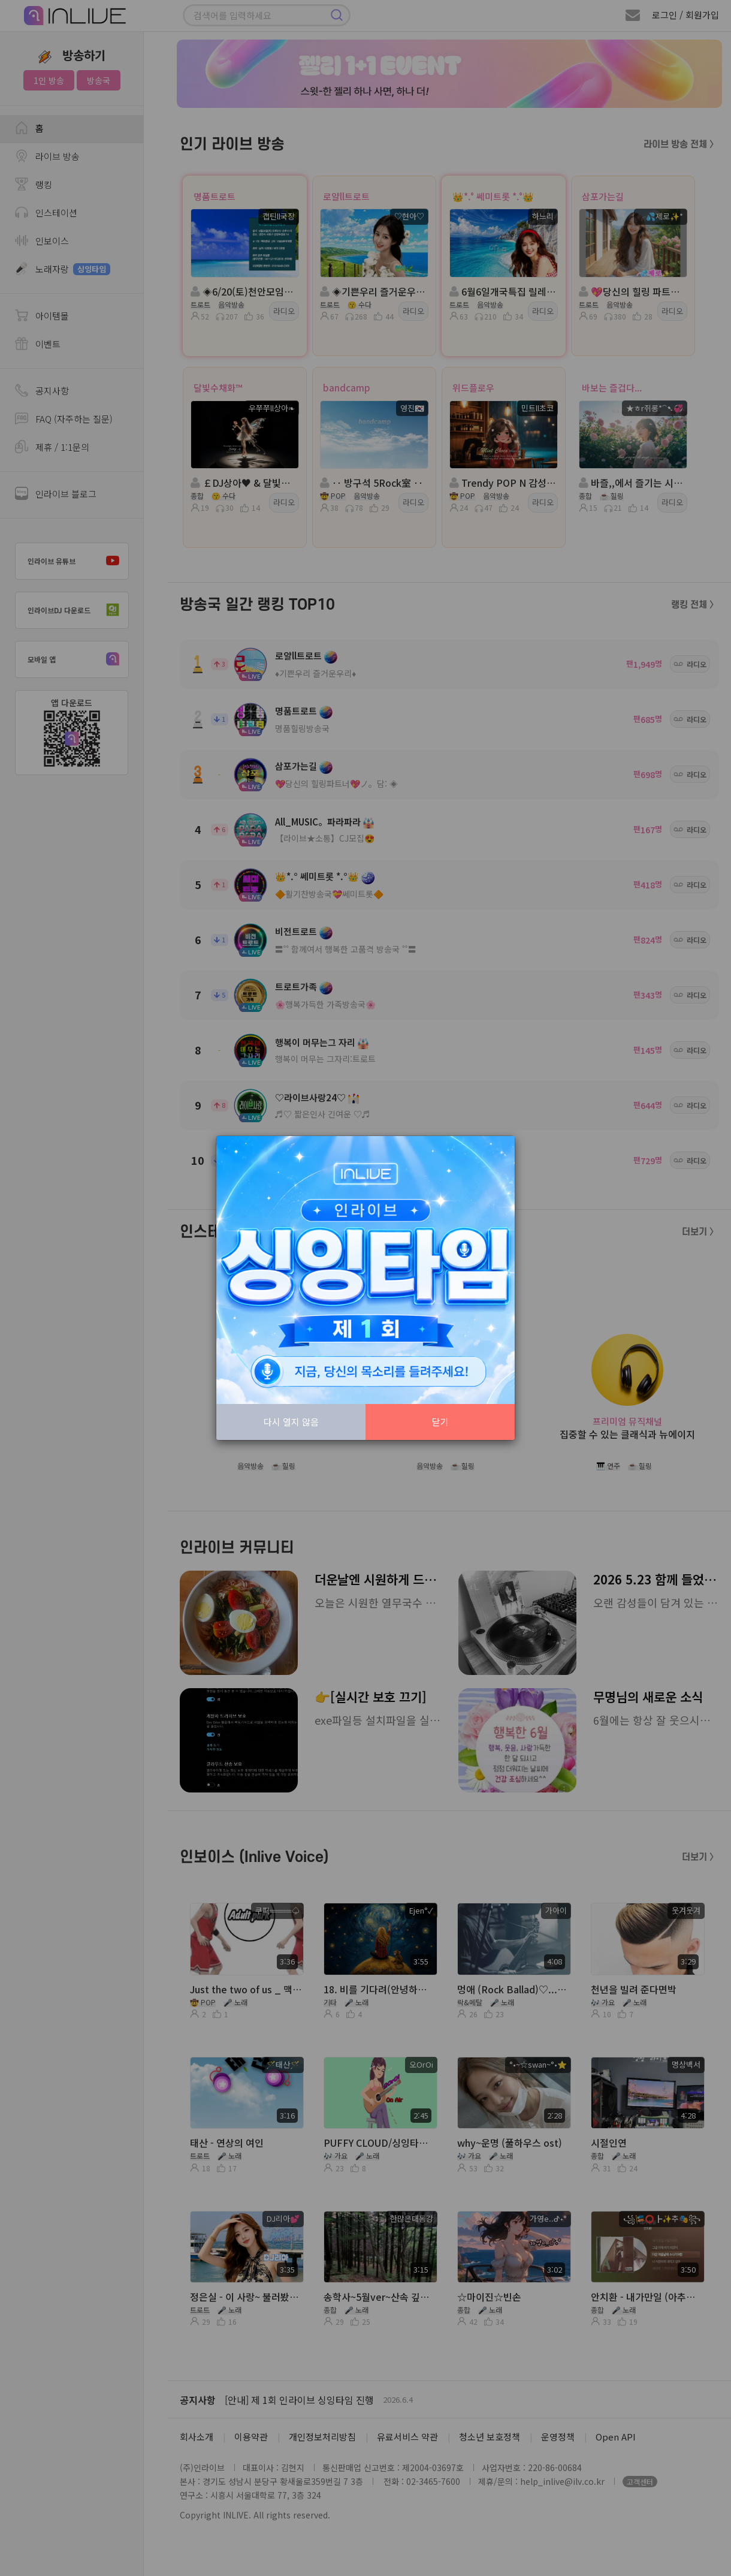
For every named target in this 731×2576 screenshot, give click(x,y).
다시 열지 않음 (291, 1421)
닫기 (440, 1421)
